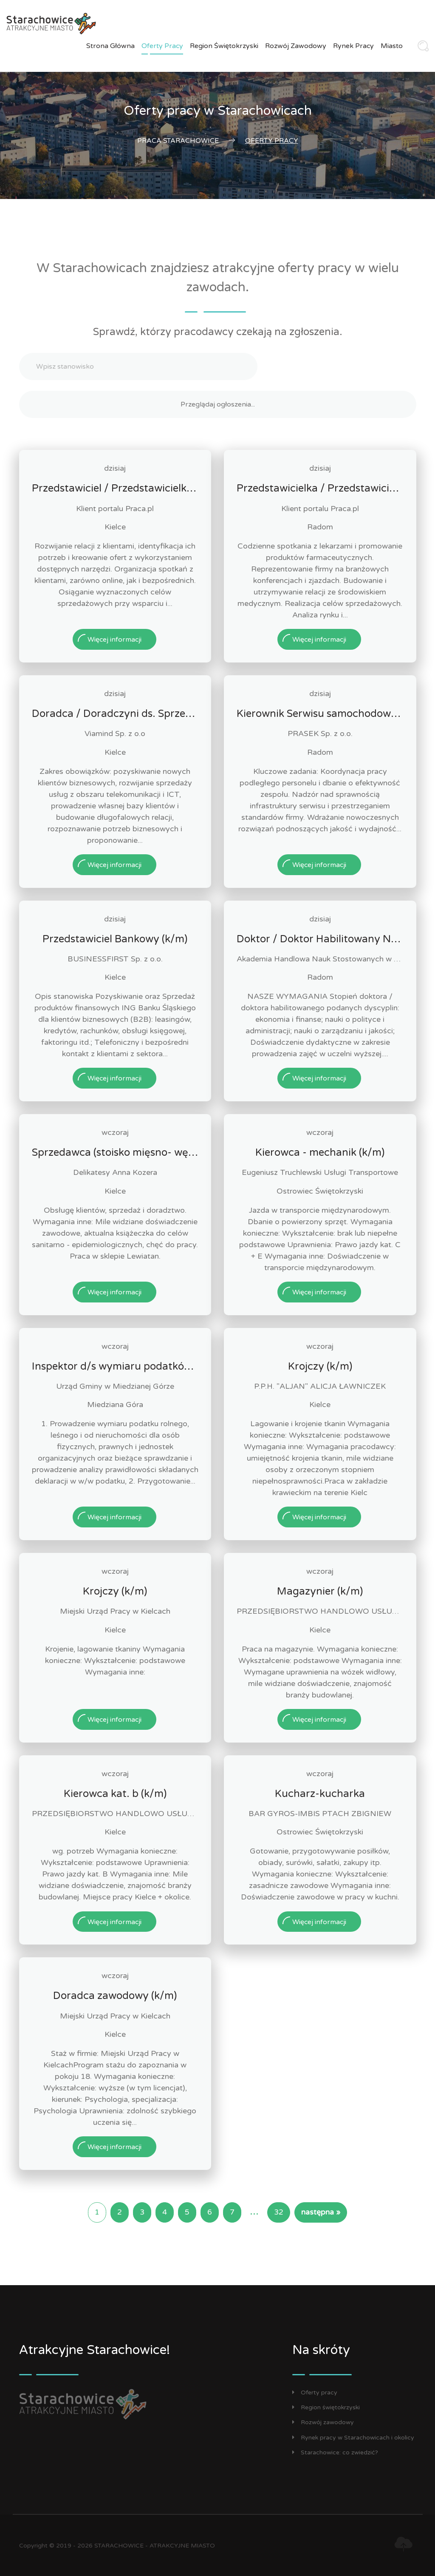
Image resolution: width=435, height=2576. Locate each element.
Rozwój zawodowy (295, 46)
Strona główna (110, 46)
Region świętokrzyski (224, 46)
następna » (320, 2212)
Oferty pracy (162, 46)
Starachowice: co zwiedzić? (335, 2452)
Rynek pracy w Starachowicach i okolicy (353, 2437)
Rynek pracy (353, 46)
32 (278, 2212)
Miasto (392, 46)
